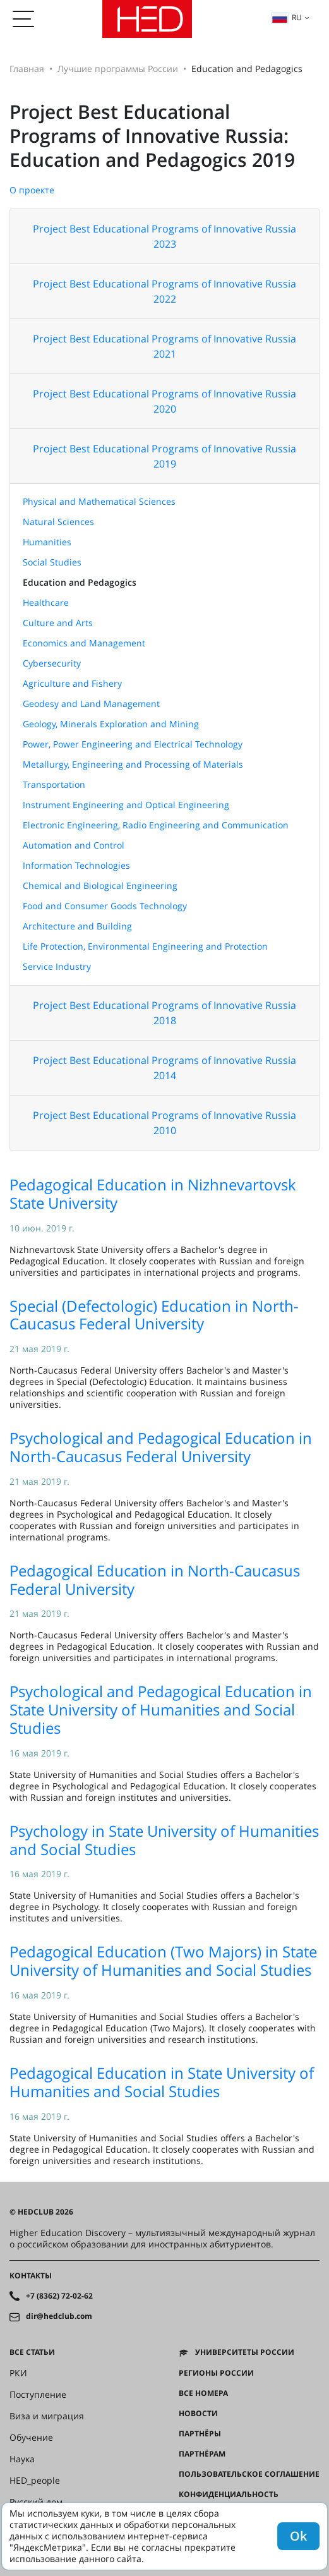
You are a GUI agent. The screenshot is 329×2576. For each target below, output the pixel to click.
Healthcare (46, 602)
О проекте (31, 190)
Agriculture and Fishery (72, 683)
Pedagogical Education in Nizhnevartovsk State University (152, 1193)
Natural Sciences (58, 522)
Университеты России (244, 2352)
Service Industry (57, 966)
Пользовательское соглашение (249, 2474)
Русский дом (36, 2502)
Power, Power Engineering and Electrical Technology (132, 744)
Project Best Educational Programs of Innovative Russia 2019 (164, 456)
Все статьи (32, 2352)
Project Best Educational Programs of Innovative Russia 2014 (164, 1067)
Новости (198, 2414)
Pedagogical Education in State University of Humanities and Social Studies (161, 2081)
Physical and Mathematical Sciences (99, 501)
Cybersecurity (52, 663)
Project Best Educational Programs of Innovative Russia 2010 (164, 1122)
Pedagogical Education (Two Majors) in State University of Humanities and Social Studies (163, 1960)
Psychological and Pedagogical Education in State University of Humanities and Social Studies (160, 1709)
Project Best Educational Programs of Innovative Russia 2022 (164, 291)
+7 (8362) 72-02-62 (59, 2296)
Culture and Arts (58, 623)
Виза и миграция (46, 2416)
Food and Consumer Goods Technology (105, 906)
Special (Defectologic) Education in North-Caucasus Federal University (154, 1314)
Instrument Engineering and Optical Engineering (126, 805)
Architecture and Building (77, 926)
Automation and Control (73, 845)
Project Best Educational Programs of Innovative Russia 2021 (164, 346)
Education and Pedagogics (79, 582)
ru (287, 17)
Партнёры (200, 2434)
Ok (298, 2535)
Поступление (37, 2394)
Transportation (54, 784)
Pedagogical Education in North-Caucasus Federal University (154, 1579)
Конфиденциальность (228, 2494)
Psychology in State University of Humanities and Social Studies (164, 1839)
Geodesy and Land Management (91, 704)
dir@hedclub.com (59, 2316)
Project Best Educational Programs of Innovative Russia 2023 (164, 236)
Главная (26, 69)
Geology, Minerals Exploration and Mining (111, 724)
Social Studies (52, 562)
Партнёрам (202, 2454)
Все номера (203, 2393)
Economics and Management (84, 643)
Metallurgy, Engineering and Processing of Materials (133, 764)
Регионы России (216, 2373)
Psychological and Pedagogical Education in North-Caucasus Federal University (160, 1446)
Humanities (47, 542)
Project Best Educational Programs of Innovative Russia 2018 (164, 1012)
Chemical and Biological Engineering (100, 886)
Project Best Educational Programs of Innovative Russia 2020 (164, 401)
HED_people (34, 2480)
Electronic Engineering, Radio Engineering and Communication (156, 825)
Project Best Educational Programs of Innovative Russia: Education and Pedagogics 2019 (152, 135)
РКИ (18, 2373)
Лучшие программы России (117, 69)
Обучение (31, 2437)
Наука (22, 2459)
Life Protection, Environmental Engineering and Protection (145, 946)
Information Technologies (76, 865)
